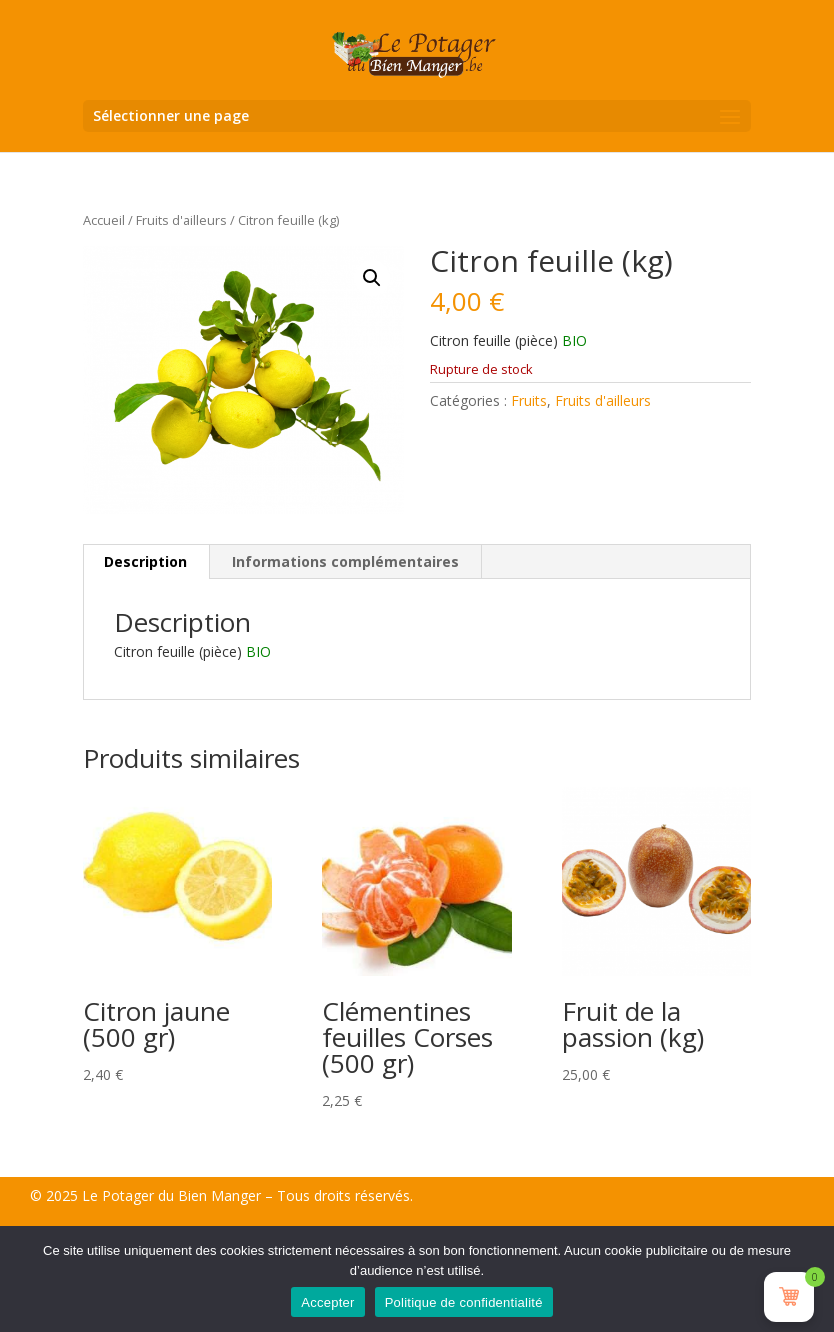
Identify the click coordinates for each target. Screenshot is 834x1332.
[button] (372, 278)
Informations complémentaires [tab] (345, 561)
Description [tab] (145, 561)
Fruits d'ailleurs (181, 220)
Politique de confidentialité (464, 1302)
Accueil (104, 220)
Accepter (327, 1302)
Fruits (529, 400)
